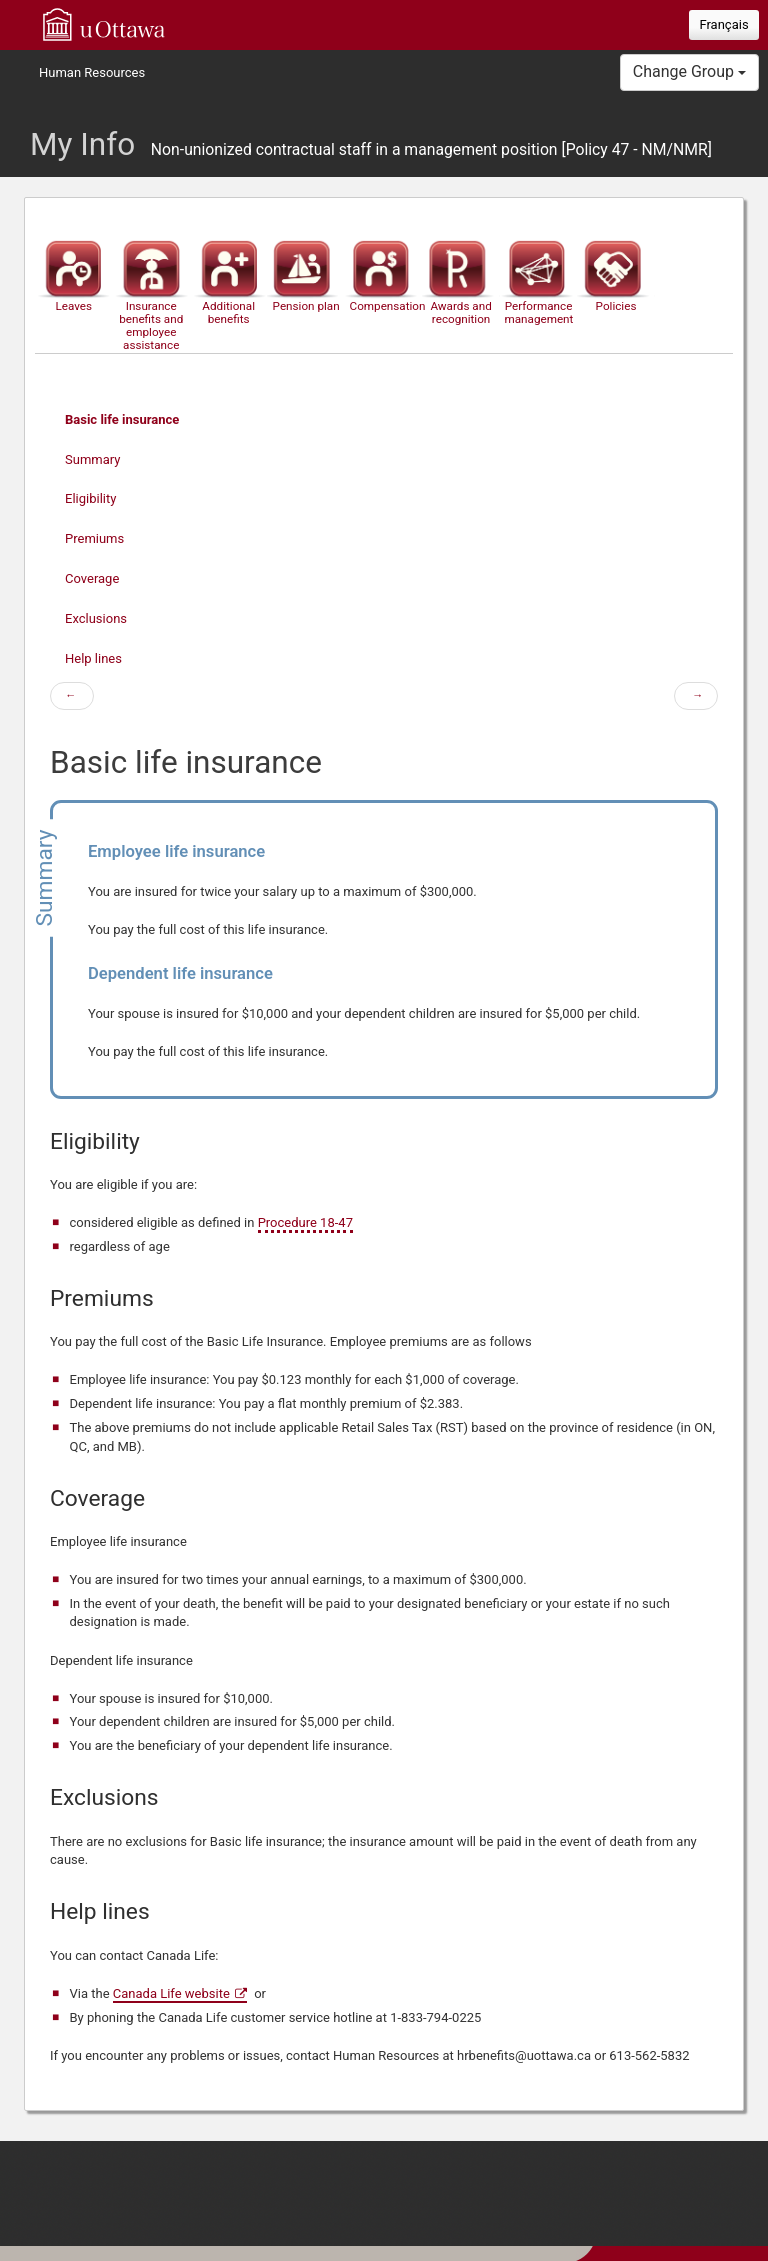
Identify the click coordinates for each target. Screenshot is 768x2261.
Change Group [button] (689, 71)
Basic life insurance (122, 419)
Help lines (93, 658)
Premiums (94, 538)
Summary (92, 459)
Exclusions (96, 618)
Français (723, 24)
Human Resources (92, 72)
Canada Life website (171, 1993)
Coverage (92, 578)
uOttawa (104, 24)
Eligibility (90, 498)
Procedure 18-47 (305, 1222)
